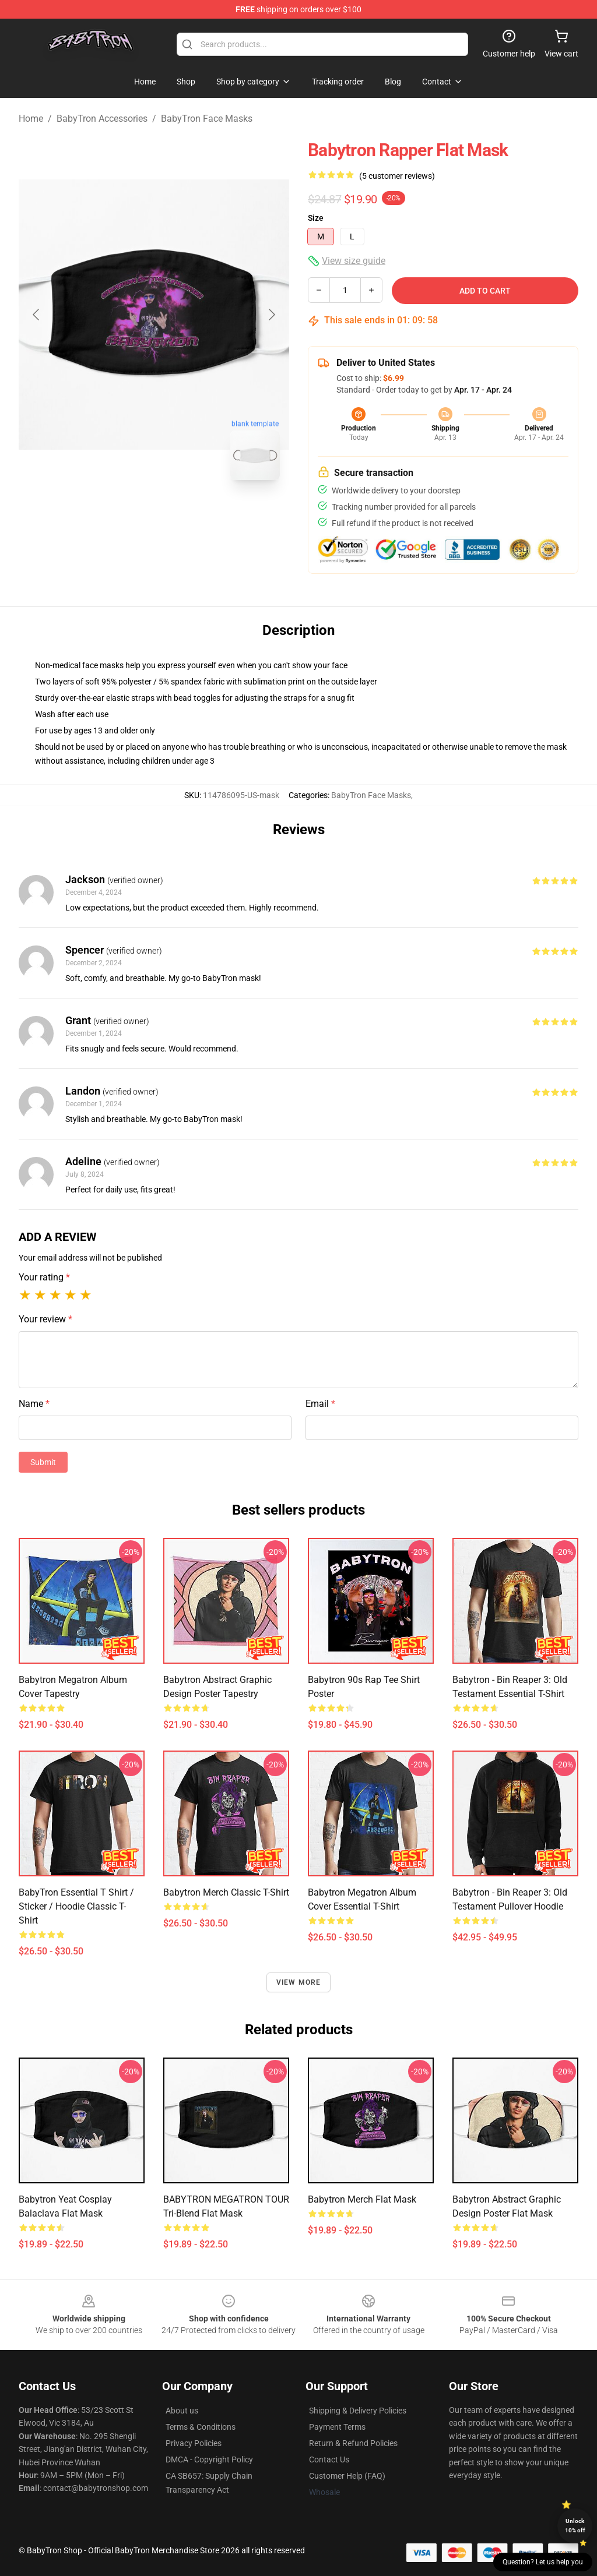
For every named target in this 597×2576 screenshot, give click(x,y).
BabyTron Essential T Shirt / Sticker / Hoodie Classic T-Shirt (76, 1906)
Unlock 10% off (575, 2525)
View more (298, 1982)
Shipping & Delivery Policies (357, 2410)
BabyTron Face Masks (206, 118)
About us (182, 2410)
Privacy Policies (194, 2443)
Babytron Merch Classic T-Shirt (226, 1892)
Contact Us (329, 2459)
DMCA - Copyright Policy (209, 2459)
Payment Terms (337, 2427)
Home (31, 118)
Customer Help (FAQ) (347, 2475)
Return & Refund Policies (353, 2443)
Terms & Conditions (201, 2427)
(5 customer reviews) (397, 176)
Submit (43, 1462)
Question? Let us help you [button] (543, 2562)
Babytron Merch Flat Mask (362, 2199)
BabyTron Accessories (102, 118)
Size (316, 218)
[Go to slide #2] (184, 515)
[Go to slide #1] (124, 515)
